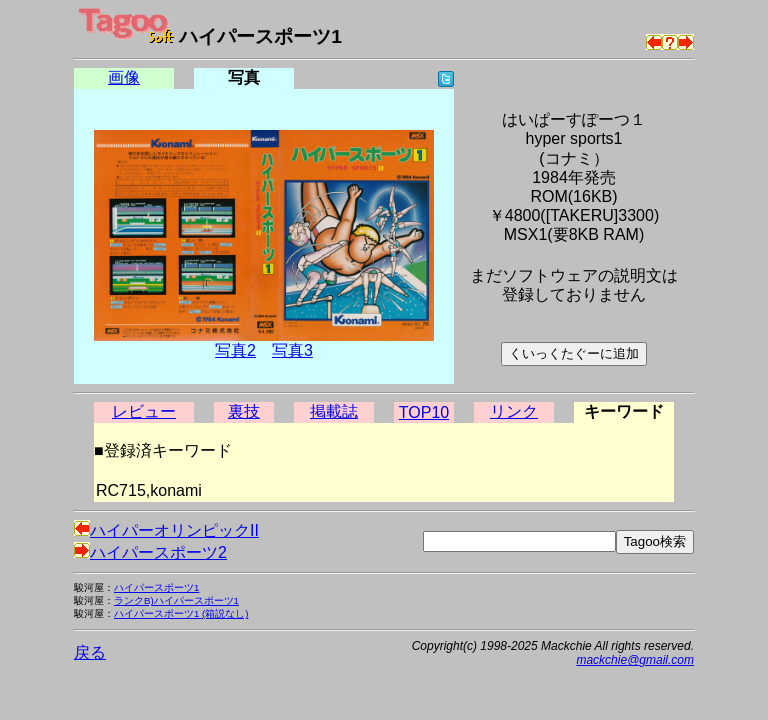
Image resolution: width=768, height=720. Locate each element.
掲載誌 (334, 411)
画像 (124, 77)
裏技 (244, 411)
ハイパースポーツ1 (156, 587)
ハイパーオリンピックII (166, 530)
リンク (514, 411)
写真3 (292, 350)
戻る (90, 652)
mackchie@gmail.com (635, 660)
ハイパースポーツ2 (150, 552)
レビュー (144, 411)
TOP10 (424, 412)
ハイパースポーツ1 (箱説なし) (181, 613)
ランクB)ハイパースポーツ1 (176, 600)
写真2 (235, 350)
